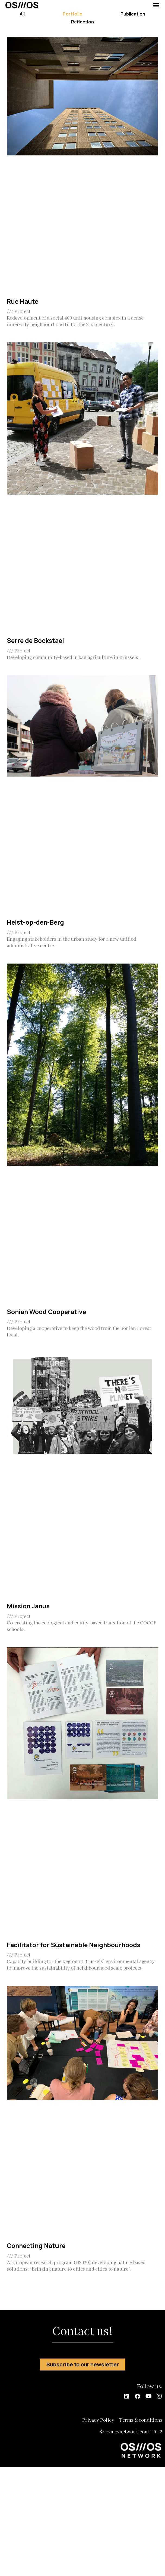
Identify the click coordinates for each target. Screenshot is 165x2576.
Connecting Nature (36, 2245)
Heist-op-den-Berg (35, 922)
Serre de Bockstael (35, 640)
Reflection (82, 22)
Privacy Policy (98, 2419)
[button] (156, 5)
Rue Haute (22, 301)
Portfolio (72, 14)
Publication (132, 14)
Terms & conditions (140, 2419)
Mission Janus (28, 1606)
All (22, 14)
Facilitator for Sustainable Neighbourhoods (73, 1944)
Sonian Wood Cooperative (46, 1311)
